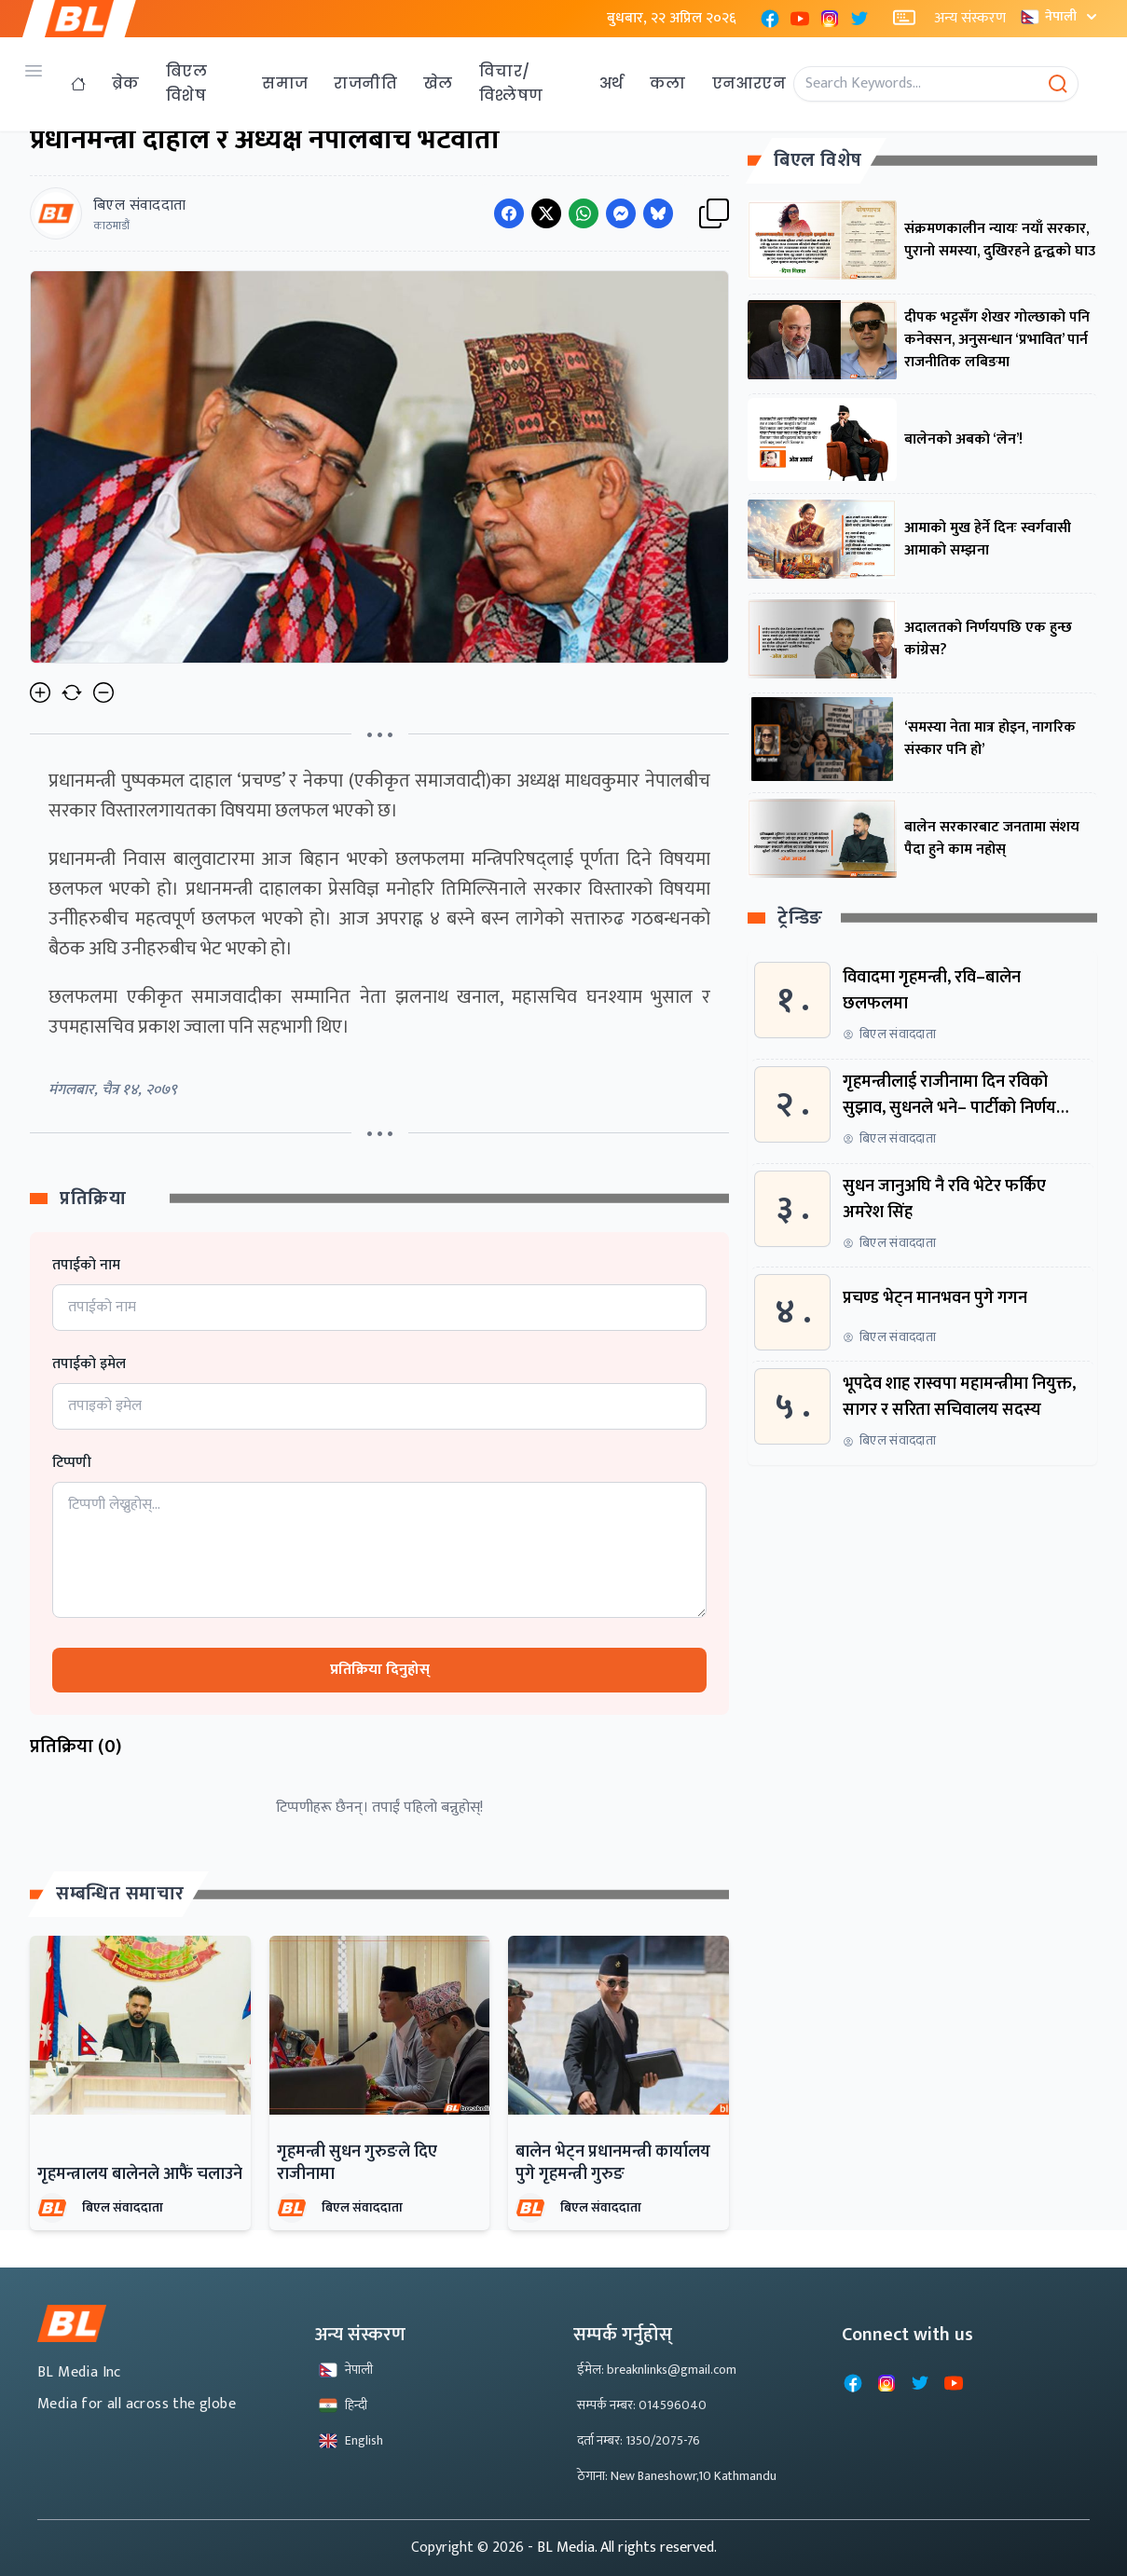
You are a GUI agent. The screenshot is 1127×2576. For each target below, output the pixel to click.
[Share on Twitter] (546, 213)
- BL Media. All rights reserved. (622, 2547)
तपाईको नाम (86, 1265)
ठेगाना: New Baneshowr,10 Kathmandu (677, 2476)
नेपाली (1061, 16)
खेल (438, 83)
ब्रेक (126, 83)
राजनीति (365, 83)
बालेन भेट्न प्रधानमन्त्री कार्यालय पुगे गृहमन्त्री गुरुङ (612, 2163)
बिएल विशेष (186, 83)
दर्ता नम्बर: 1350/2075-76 (638, 2440)
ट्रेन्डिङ (800, 918)
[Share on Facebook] (509, 213)
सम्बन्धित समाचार (120, 1894)
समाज (285, 83)
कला (668, 83)
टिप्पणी (71, 1463)
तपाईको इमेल (89, 1364)
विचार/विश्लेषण (511, 83)
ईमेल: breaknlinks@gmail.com (656, 2369)
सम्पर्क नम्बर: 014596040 (642, 2405)
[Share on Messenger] (621, 213)
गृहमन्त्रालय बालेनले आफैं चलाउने (139, 2174)
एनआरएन (749, 83)
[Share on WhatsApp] (583, 213)
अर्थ (611, 83)
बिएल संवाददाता (122, 2207)
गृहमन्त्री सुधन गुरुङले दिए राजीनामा (357, 2163)
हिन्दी (343, 2405)
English (351, 2440)
